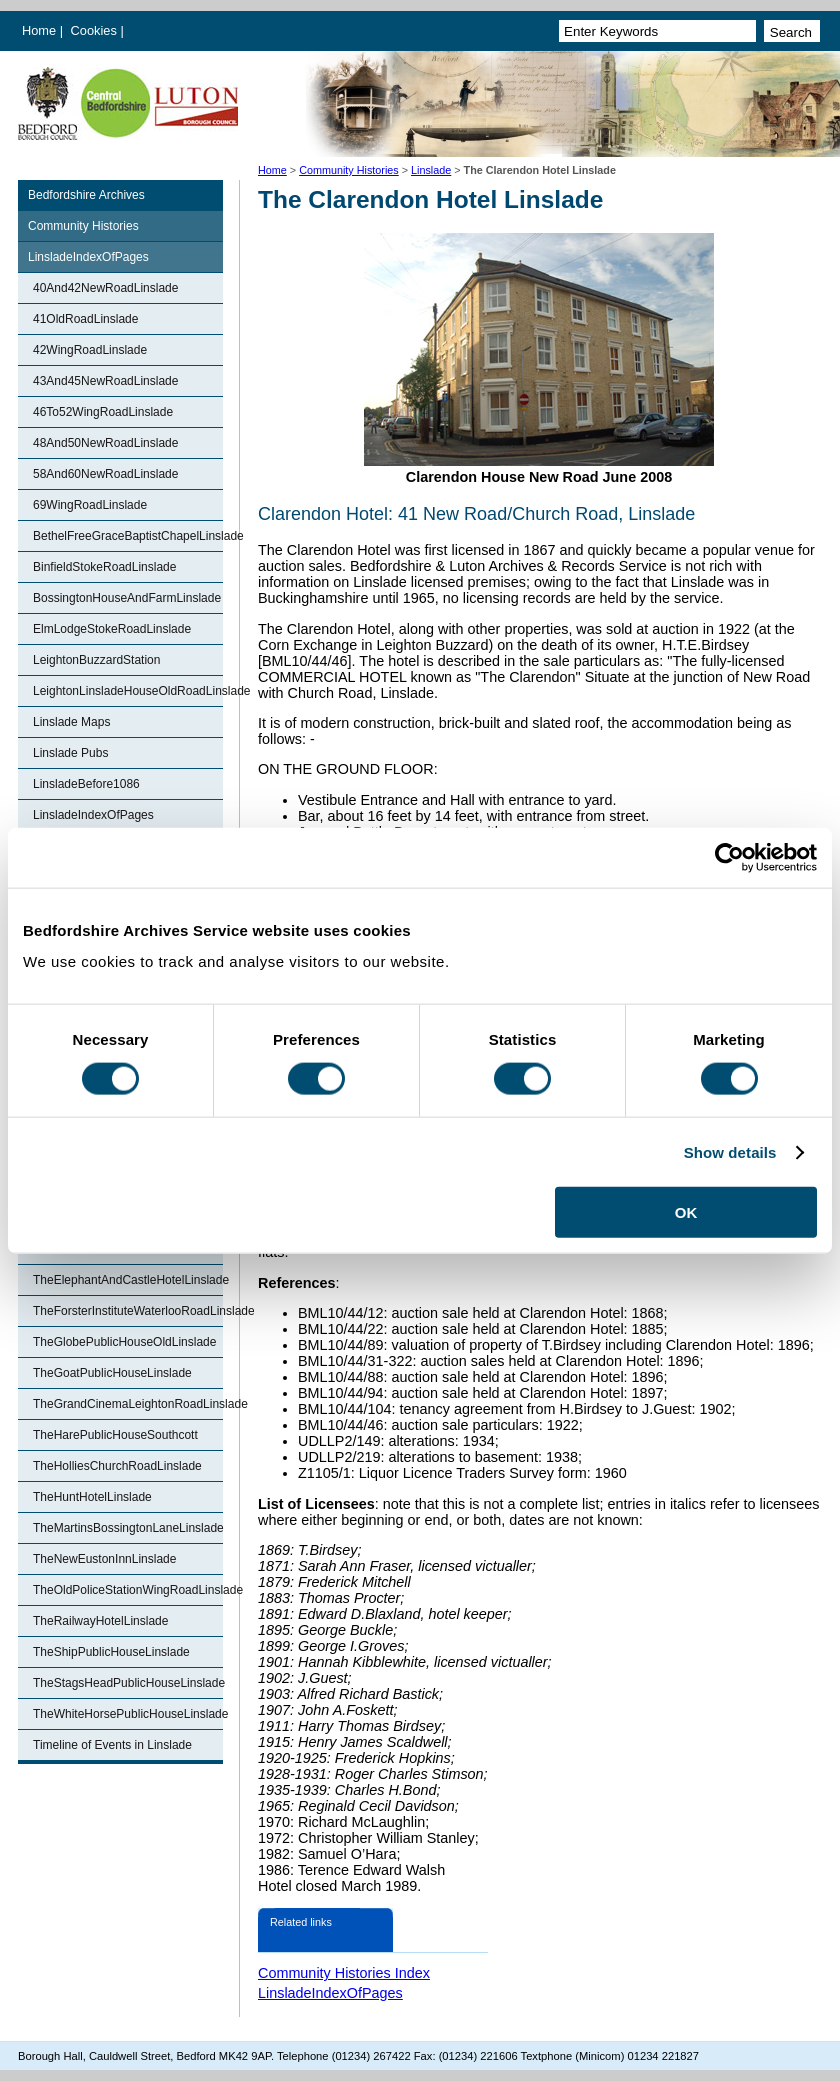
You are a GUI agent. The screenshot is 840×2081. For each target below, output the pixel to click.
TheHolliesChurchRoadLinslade (117, 1466)
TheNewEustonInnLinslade (104, 1559)
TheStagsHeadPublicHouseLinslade (128, 1683)
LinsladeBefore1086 (86, 784)
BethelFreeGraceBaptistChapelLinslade (128, 536)
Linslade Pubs (70, 753)
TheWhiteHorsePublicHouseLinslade (128, 1714)
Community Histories (349, 170)
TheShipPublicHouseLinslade (111, 1652)
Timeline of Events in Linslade (112, 1745)
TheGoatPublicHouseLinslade (112, 1373)
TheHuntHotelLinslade (92, 1497)
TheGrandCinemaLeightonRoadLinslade (128, 1404)
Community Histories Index (344, 1973)
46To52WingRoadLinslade (103, 412)
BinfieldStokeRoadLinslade (104, 567)
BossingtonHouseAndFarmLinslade (127, 598)
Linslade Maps (71, 722)
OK (686, 1212)
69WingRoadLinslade (90, 505)
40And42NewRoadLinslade (105, 288)
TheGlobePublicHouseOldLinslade (124, 1342)
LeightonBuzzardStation (96, 660)
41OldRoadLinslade (85, 319)
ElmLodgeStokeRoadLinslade (112, 629)
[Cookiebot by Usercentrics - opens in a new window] (729, 857)
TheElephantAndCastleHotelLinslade (128, 1280)
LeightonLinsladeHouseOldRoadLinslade (128, 691)
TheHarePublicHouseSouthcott (115, 1435)
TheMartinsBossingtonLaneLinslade (128, 1528)
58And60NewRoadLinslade (105, 474)
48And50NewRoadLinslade (105, 443)
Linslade (431, 170)
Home (39, 30)
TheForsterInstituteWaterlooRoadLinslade (128, 1311)
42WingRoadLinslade (90, 350)
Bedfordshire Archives (86, 195)
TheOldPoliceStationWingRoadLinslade (128, 1590)
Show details (730, 1151)
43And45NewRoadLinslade (105, 381)
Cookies (96, 30)
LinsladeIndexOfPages (88, 257)
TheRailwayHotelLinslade (100, 1621)
